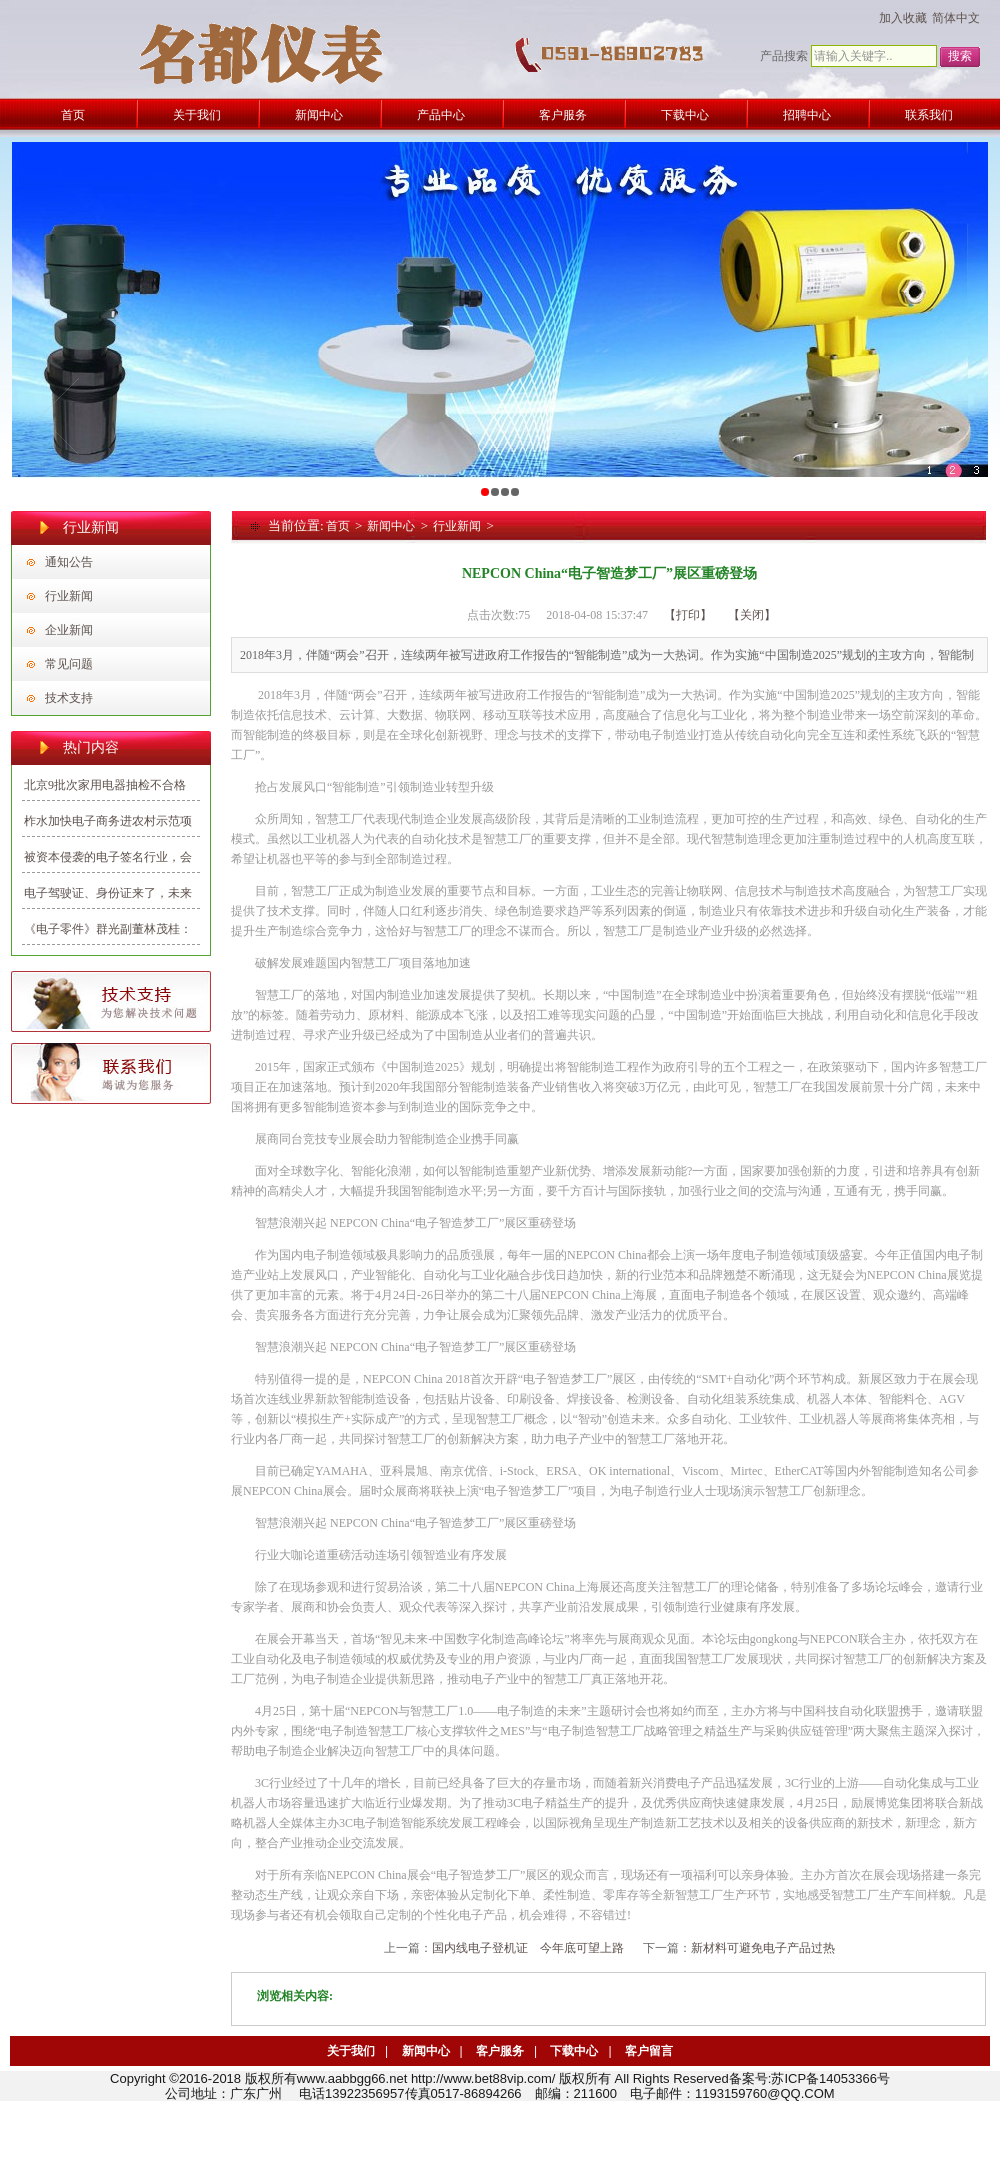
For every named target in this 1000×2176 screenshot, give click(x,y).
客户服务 (500, 2051)
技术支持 (69, 698)
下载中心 (574, 2051)
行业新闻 (69, 596)
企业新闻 (69, 630)
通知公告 (69, 562)
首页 (338, 526)
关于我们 (351, 2051)
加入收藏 (903, 18)
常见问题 (69, 664)
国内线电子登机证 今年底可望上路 (528, 1948)
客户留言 (649, 2051)
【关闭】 (752, 615)
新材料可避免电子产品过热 (763, 1948)
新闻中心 (391, 526)
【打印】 (688, 615)
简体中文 (956, 18)
